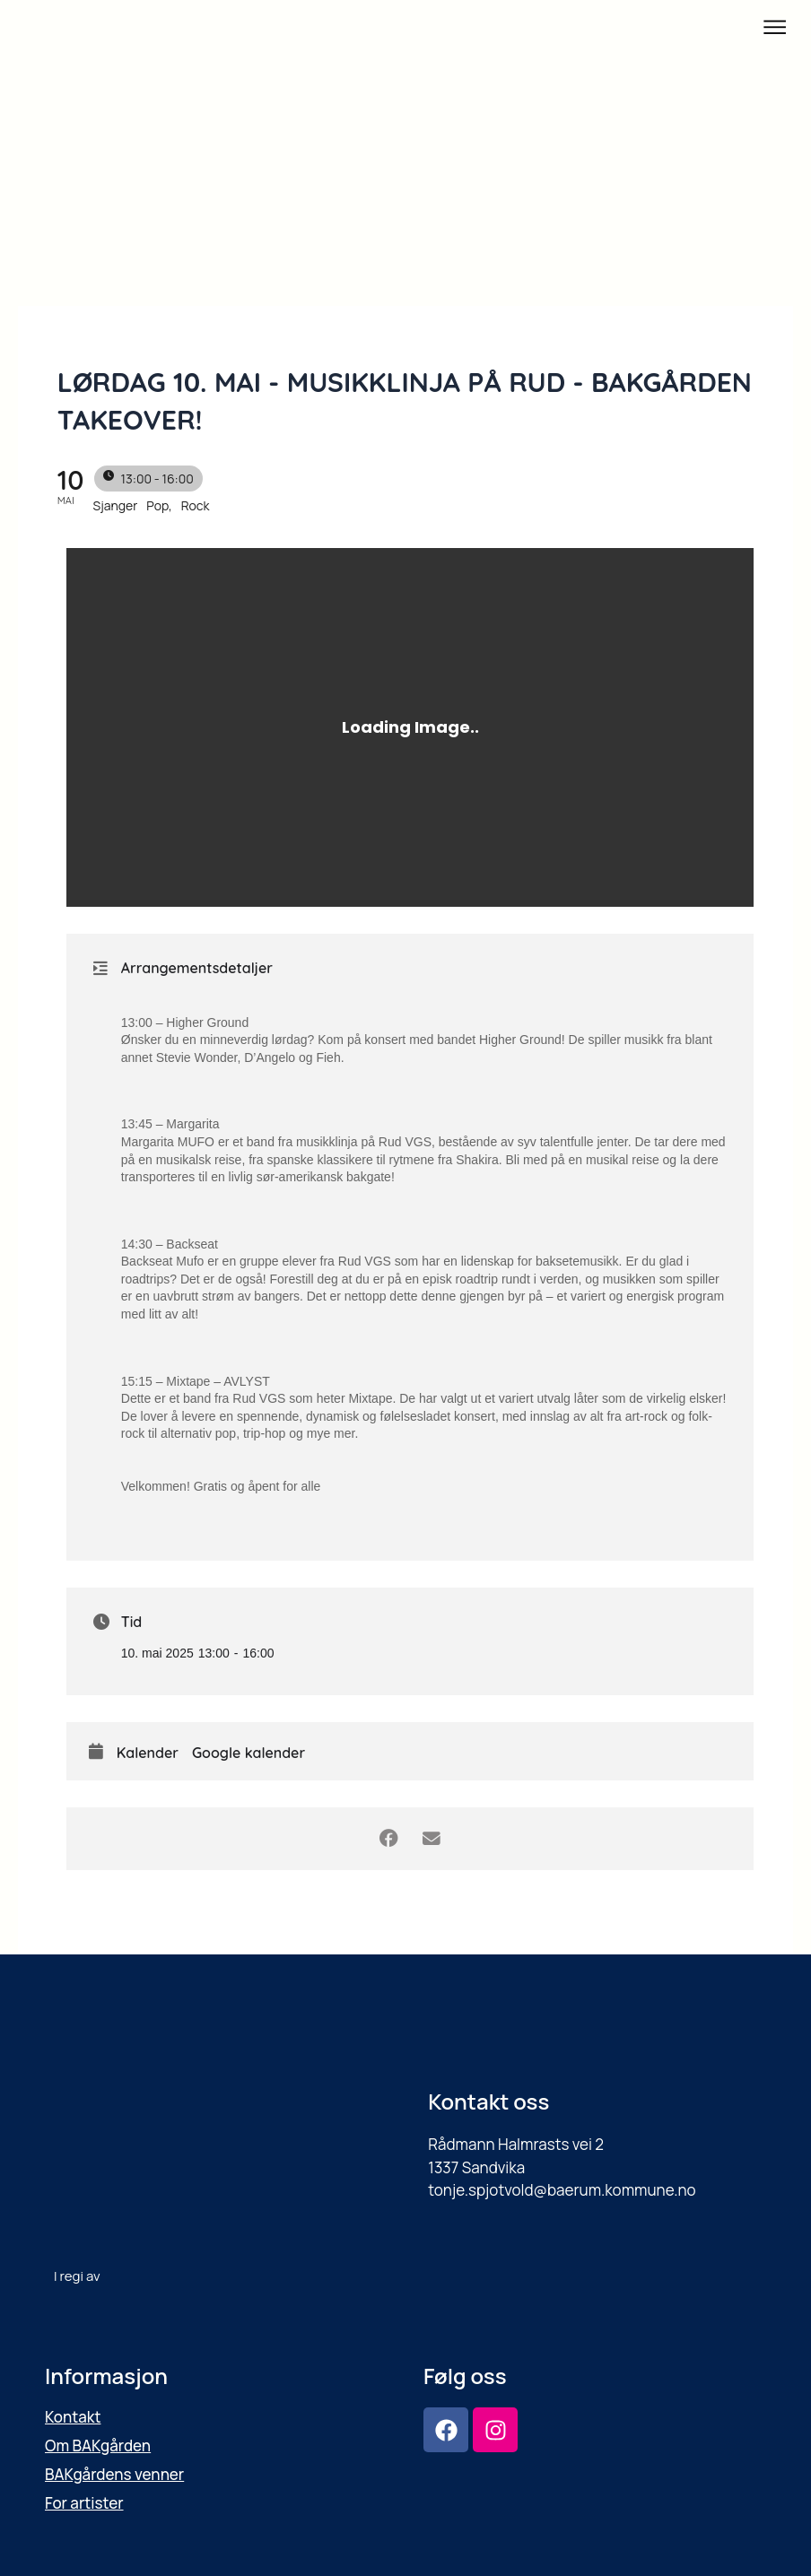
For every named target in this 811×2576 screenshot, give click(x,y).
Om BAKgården (98, 2445)
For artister (84, 2503)
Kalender (148, 1753)
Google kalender (248, 1753)
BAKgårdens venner (114, 2474)
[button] (775, 28)
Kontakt (72, 2416)
